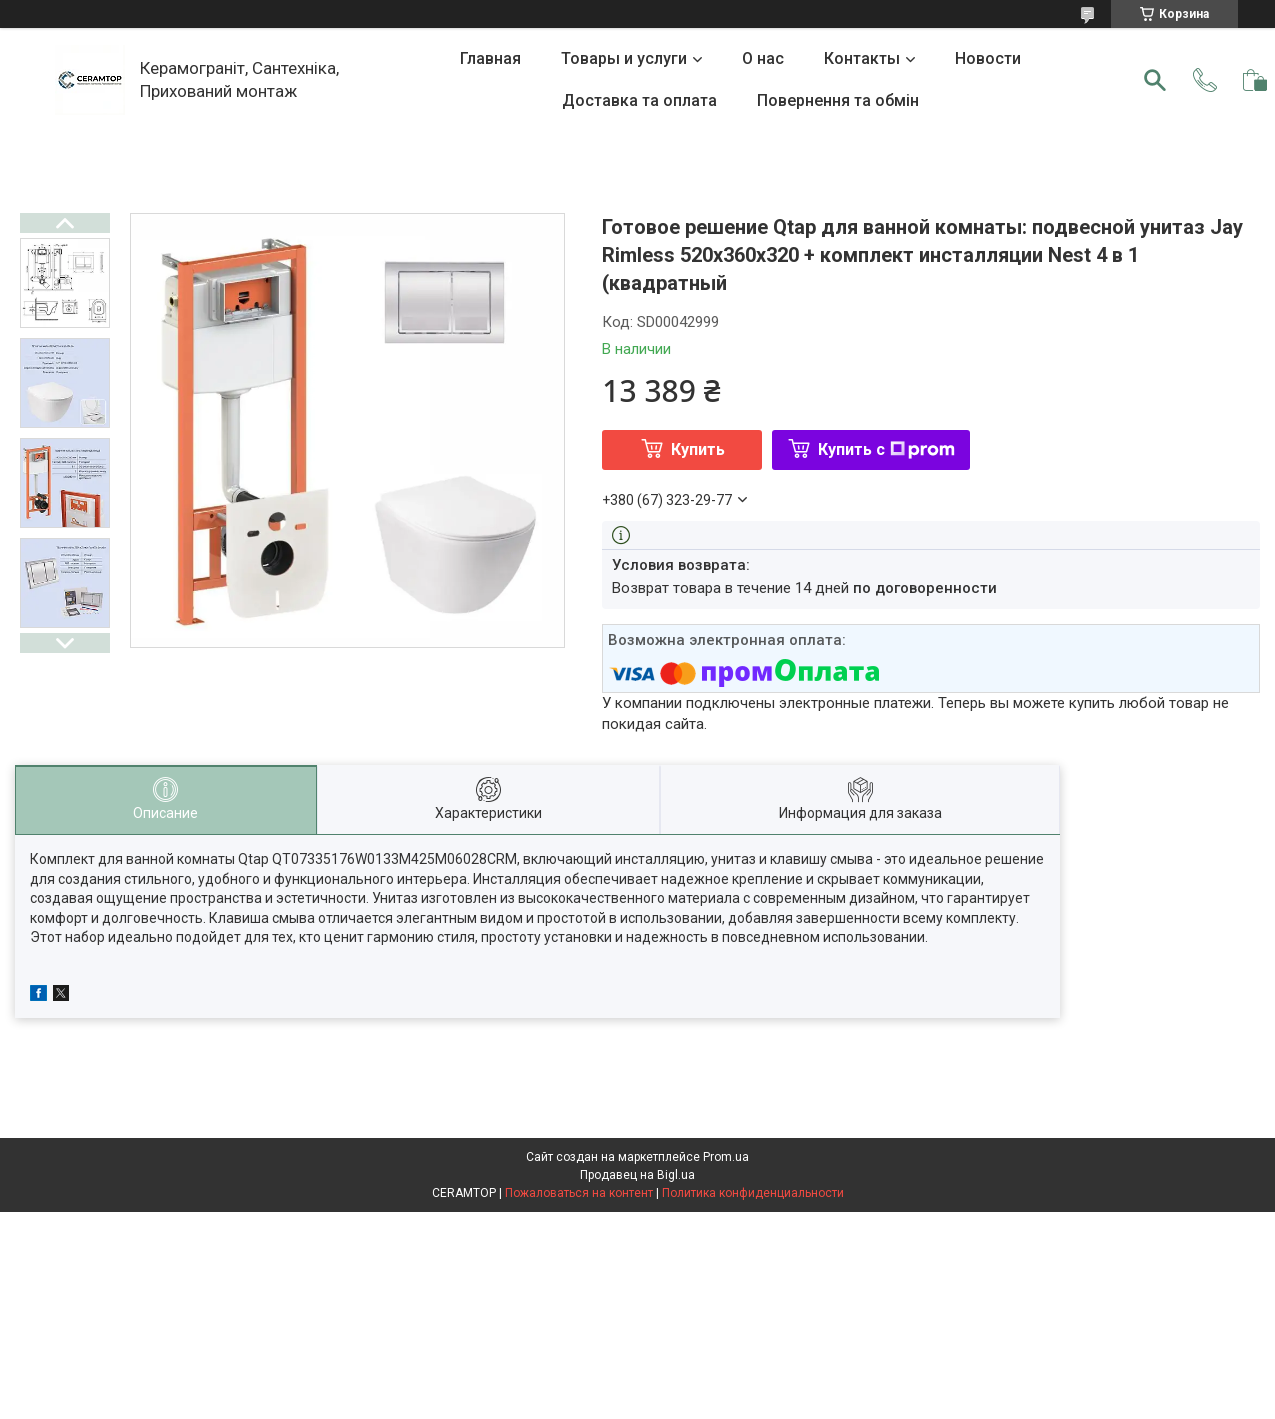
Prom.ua (726, 1157)
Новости (988, 58)
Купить (698, 449)
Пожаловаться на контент (579, 1193)
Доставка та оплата (639, 100)
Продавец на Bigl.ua (637, 1175)
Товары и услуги (624, 58)
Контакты (862, 58)
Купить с (886, 449)
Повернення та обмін (838, 100)
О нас (763, 58)
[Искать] (1155, 80)
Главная (490, 58)
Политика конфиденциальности (753, 1193)
